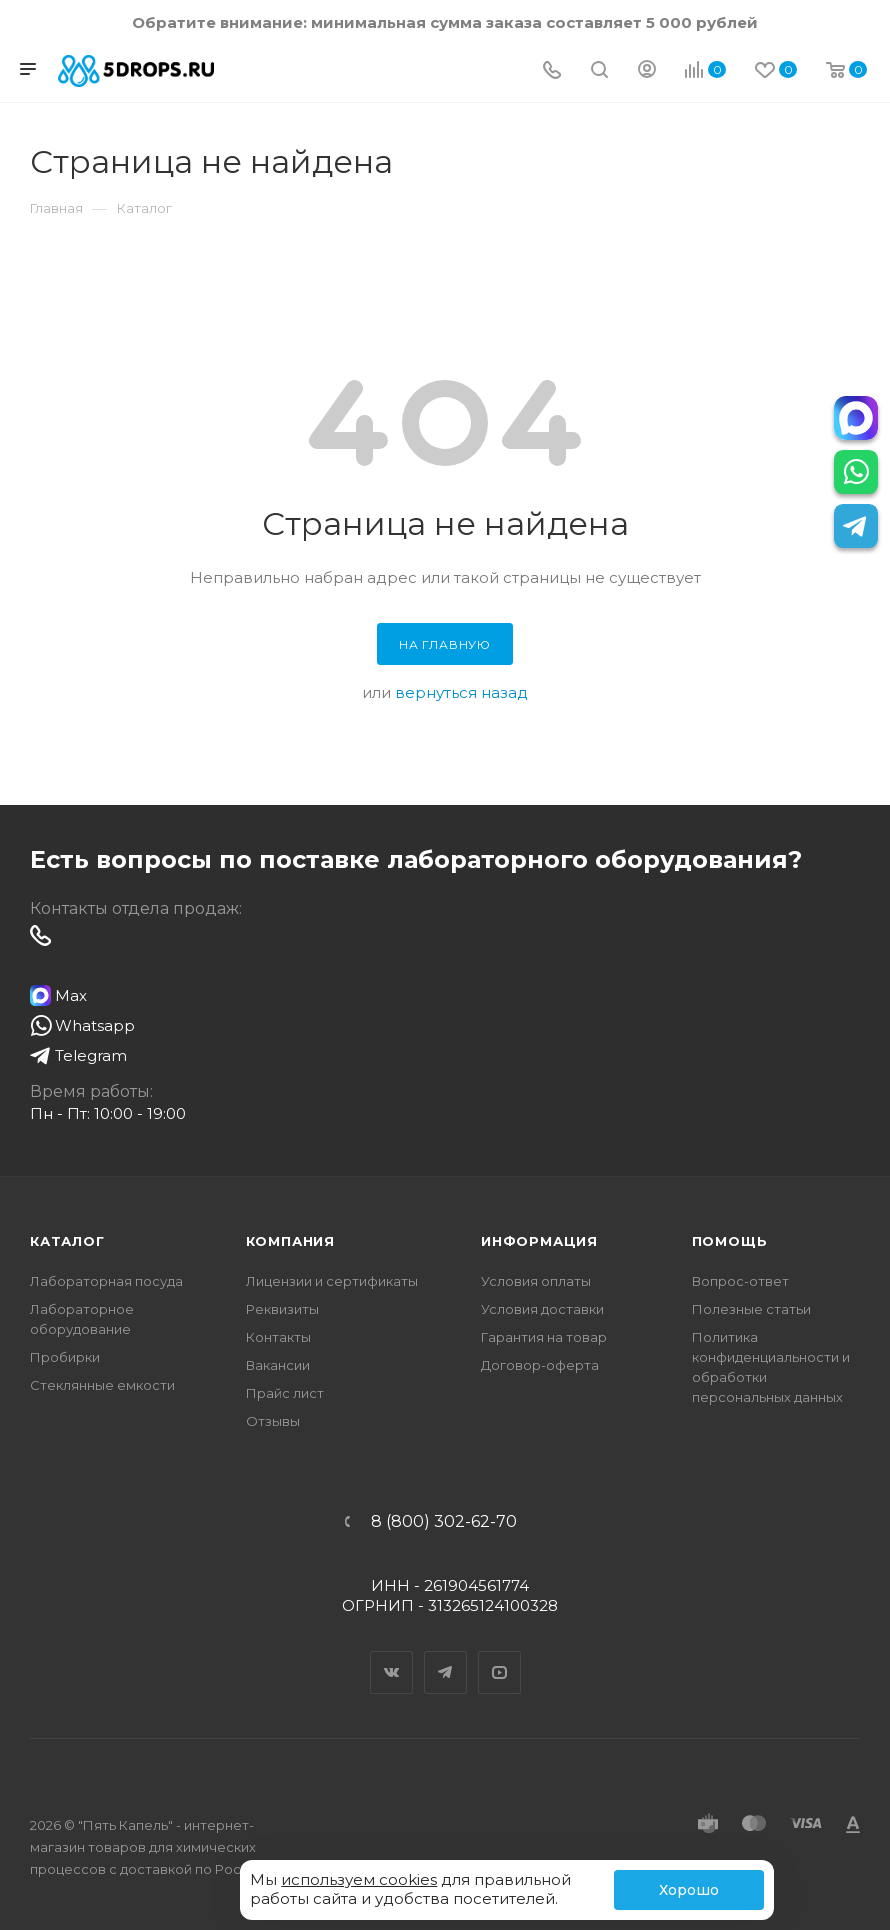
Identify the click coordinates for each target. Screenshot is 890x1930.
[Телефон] (552, 71)
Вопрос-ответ (740, 1281)
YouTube (500, 1655)
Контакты (278, 1337)
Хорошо (689, 1890)
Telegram (446, 1655)
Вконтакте (392, 1655)
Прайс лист (285, 1393)
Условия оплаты (536, 1281)
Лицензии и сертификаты (332, 1281)
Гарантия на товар (544, 1337)
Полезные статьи (751, 1309)
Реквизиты (282, 1309)
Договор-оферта (540, 1365)
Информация (539, 1241)
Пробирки (65, 1357)
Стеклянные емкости (102, 1385)
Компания (290, 1241)
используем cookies (359, 1879)
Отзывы (273, 1421)
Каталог (67, 1241)
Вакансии (278, 1365)
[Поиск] (599, 71)
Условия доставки (542, 1309)
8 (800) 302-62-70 (444, 1522)
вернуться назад (461, 692)
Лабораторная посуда (106, 1281)
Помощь (730, 1241)
